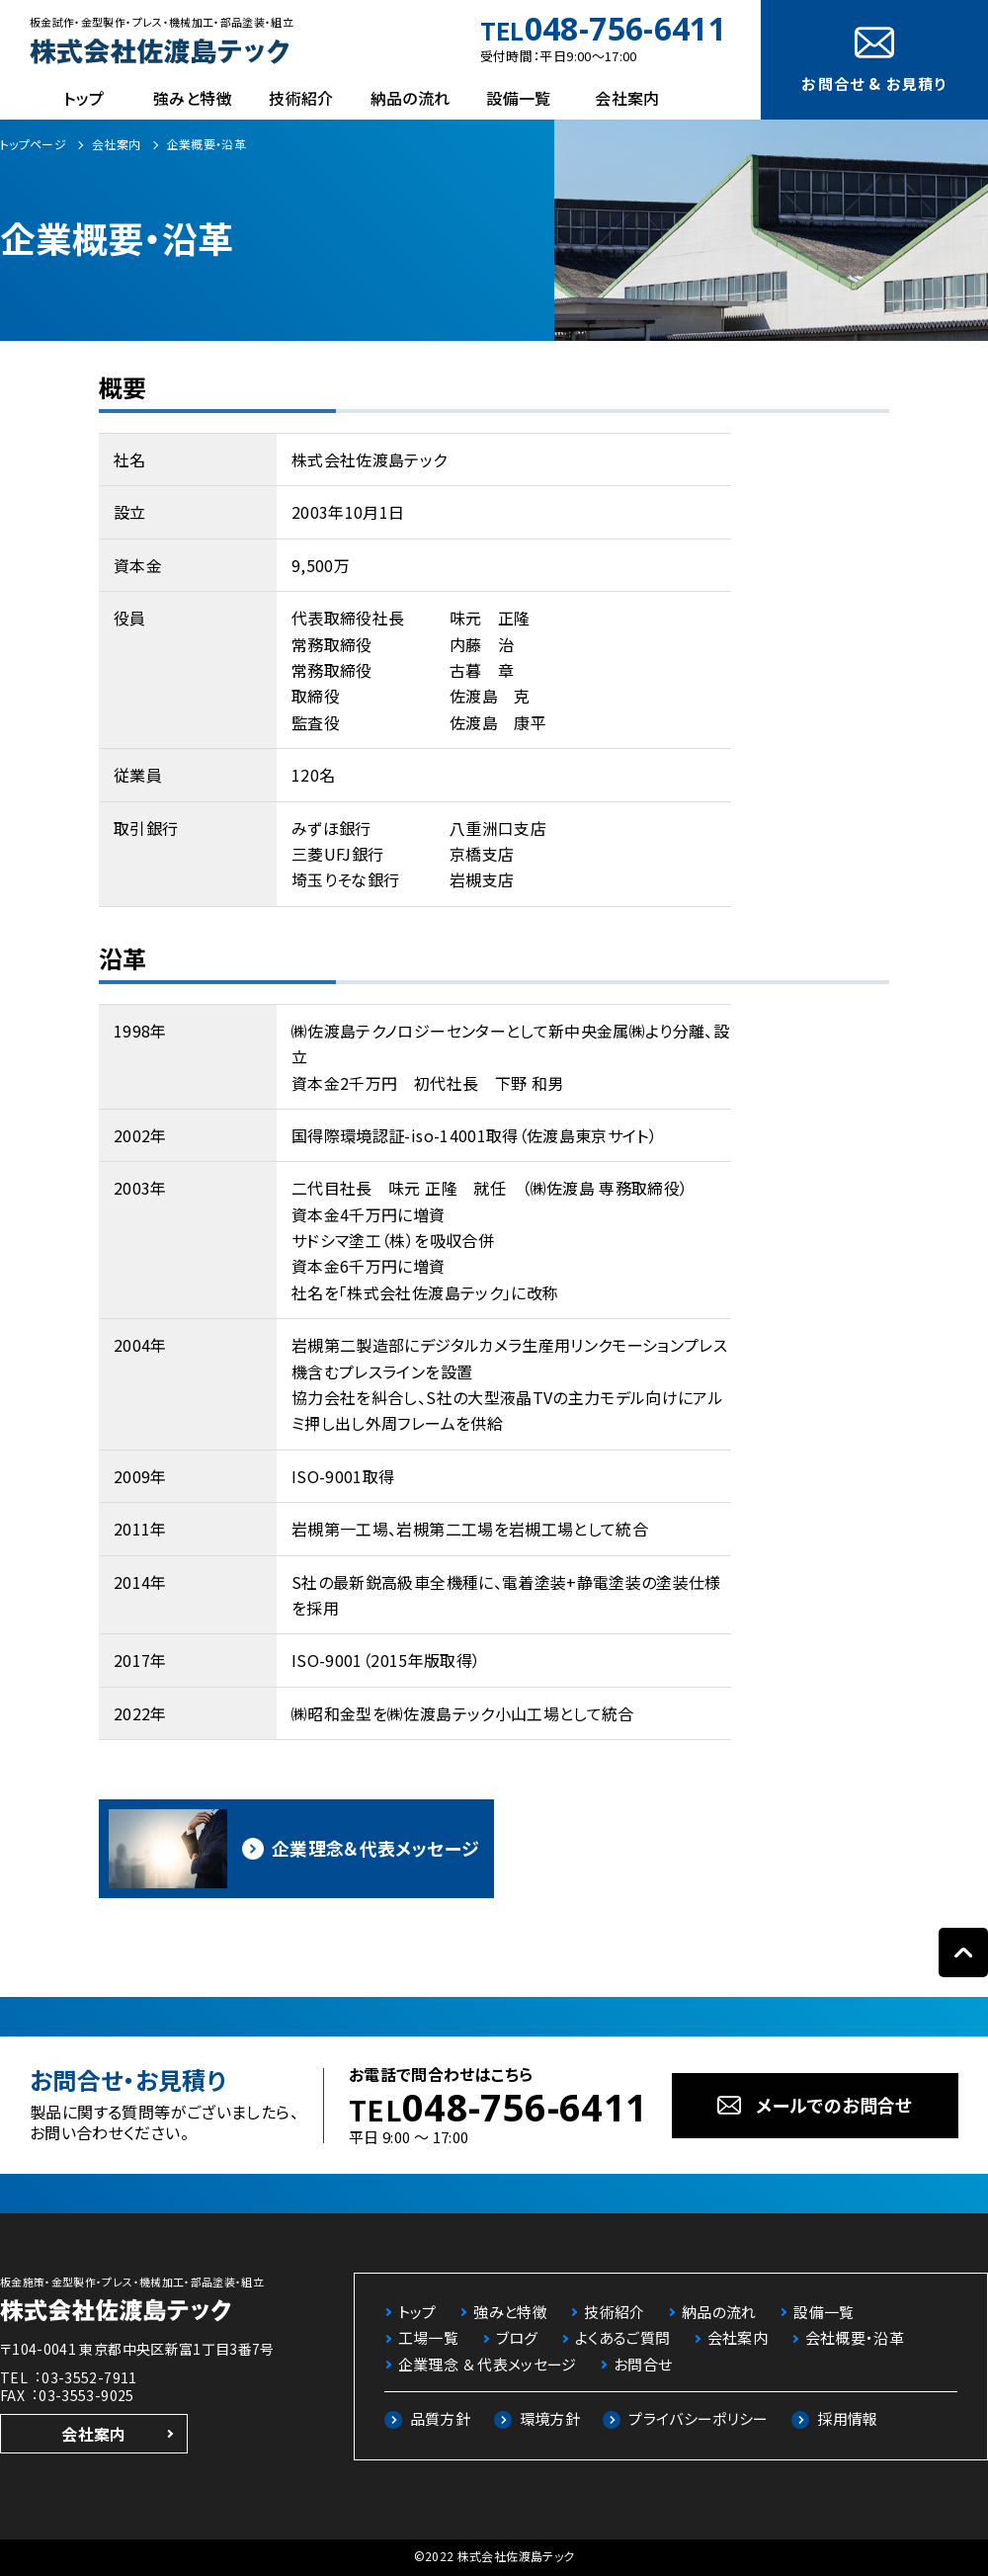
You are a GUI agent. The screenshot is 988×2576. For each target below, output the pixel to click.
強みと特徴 (192, 98)
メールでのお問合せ (834, 2105)
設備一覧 (518, 98)
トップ (83, 98)
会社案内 (627, 98)
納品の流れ (410, 98)
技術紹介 (301, 98)
